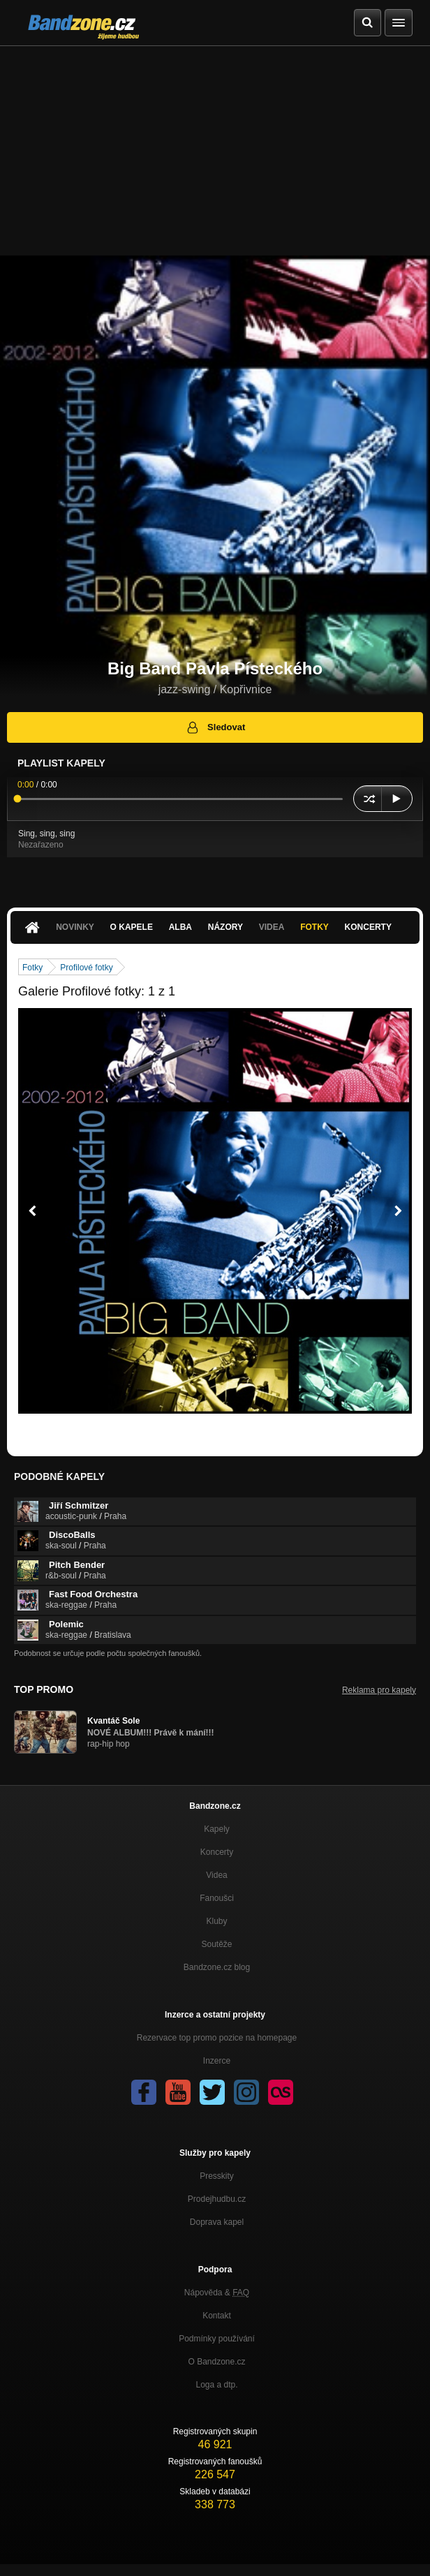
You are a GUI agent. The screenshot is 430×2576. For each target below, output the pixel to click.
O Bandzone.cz (216, 2362)
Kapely (217, 1829)
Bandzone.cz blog (217, 1967)
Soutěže (216, 1944)
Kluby (216, 1921)
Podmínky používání (217, 2339)
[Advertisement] (215, 151)
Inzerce (216, 2061)
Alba (180, 927)
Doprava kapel (217, 2222)
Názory (225, 927)
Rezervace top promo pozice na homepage (217, 2038)
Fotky (314, 927)
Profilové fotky (86, 967)
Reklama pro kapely (379, 1690)
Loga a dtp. (216, 2385)
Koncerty (368, 927)
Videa (272, 927)
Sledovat (215, 727)
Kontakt (216, 2315)
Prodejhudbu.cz (217, 2199)
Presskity (217, 2176)
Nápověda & (216, 2292)
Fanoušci (217, 1898)
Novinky (75, 927)
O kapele (131, 927)
